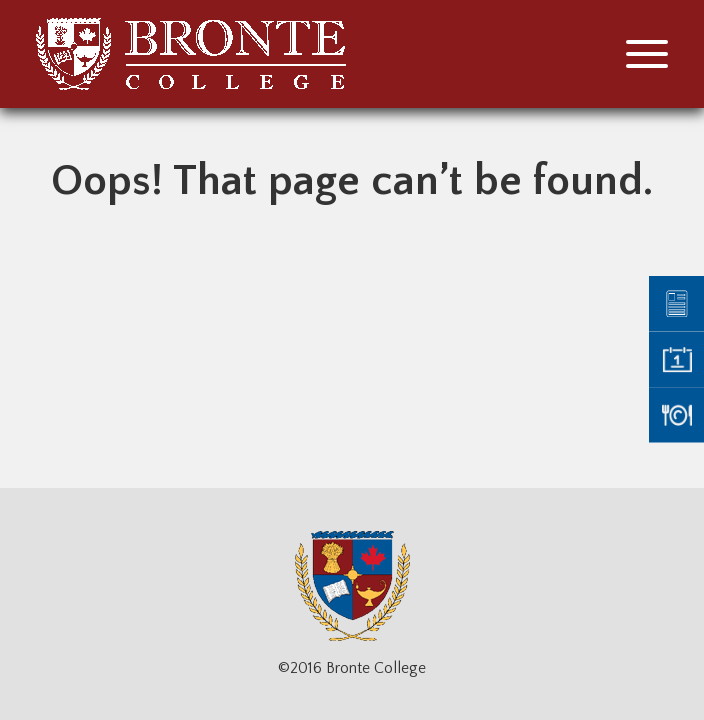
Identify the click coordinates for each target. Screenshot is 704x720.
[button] (647, 54)
